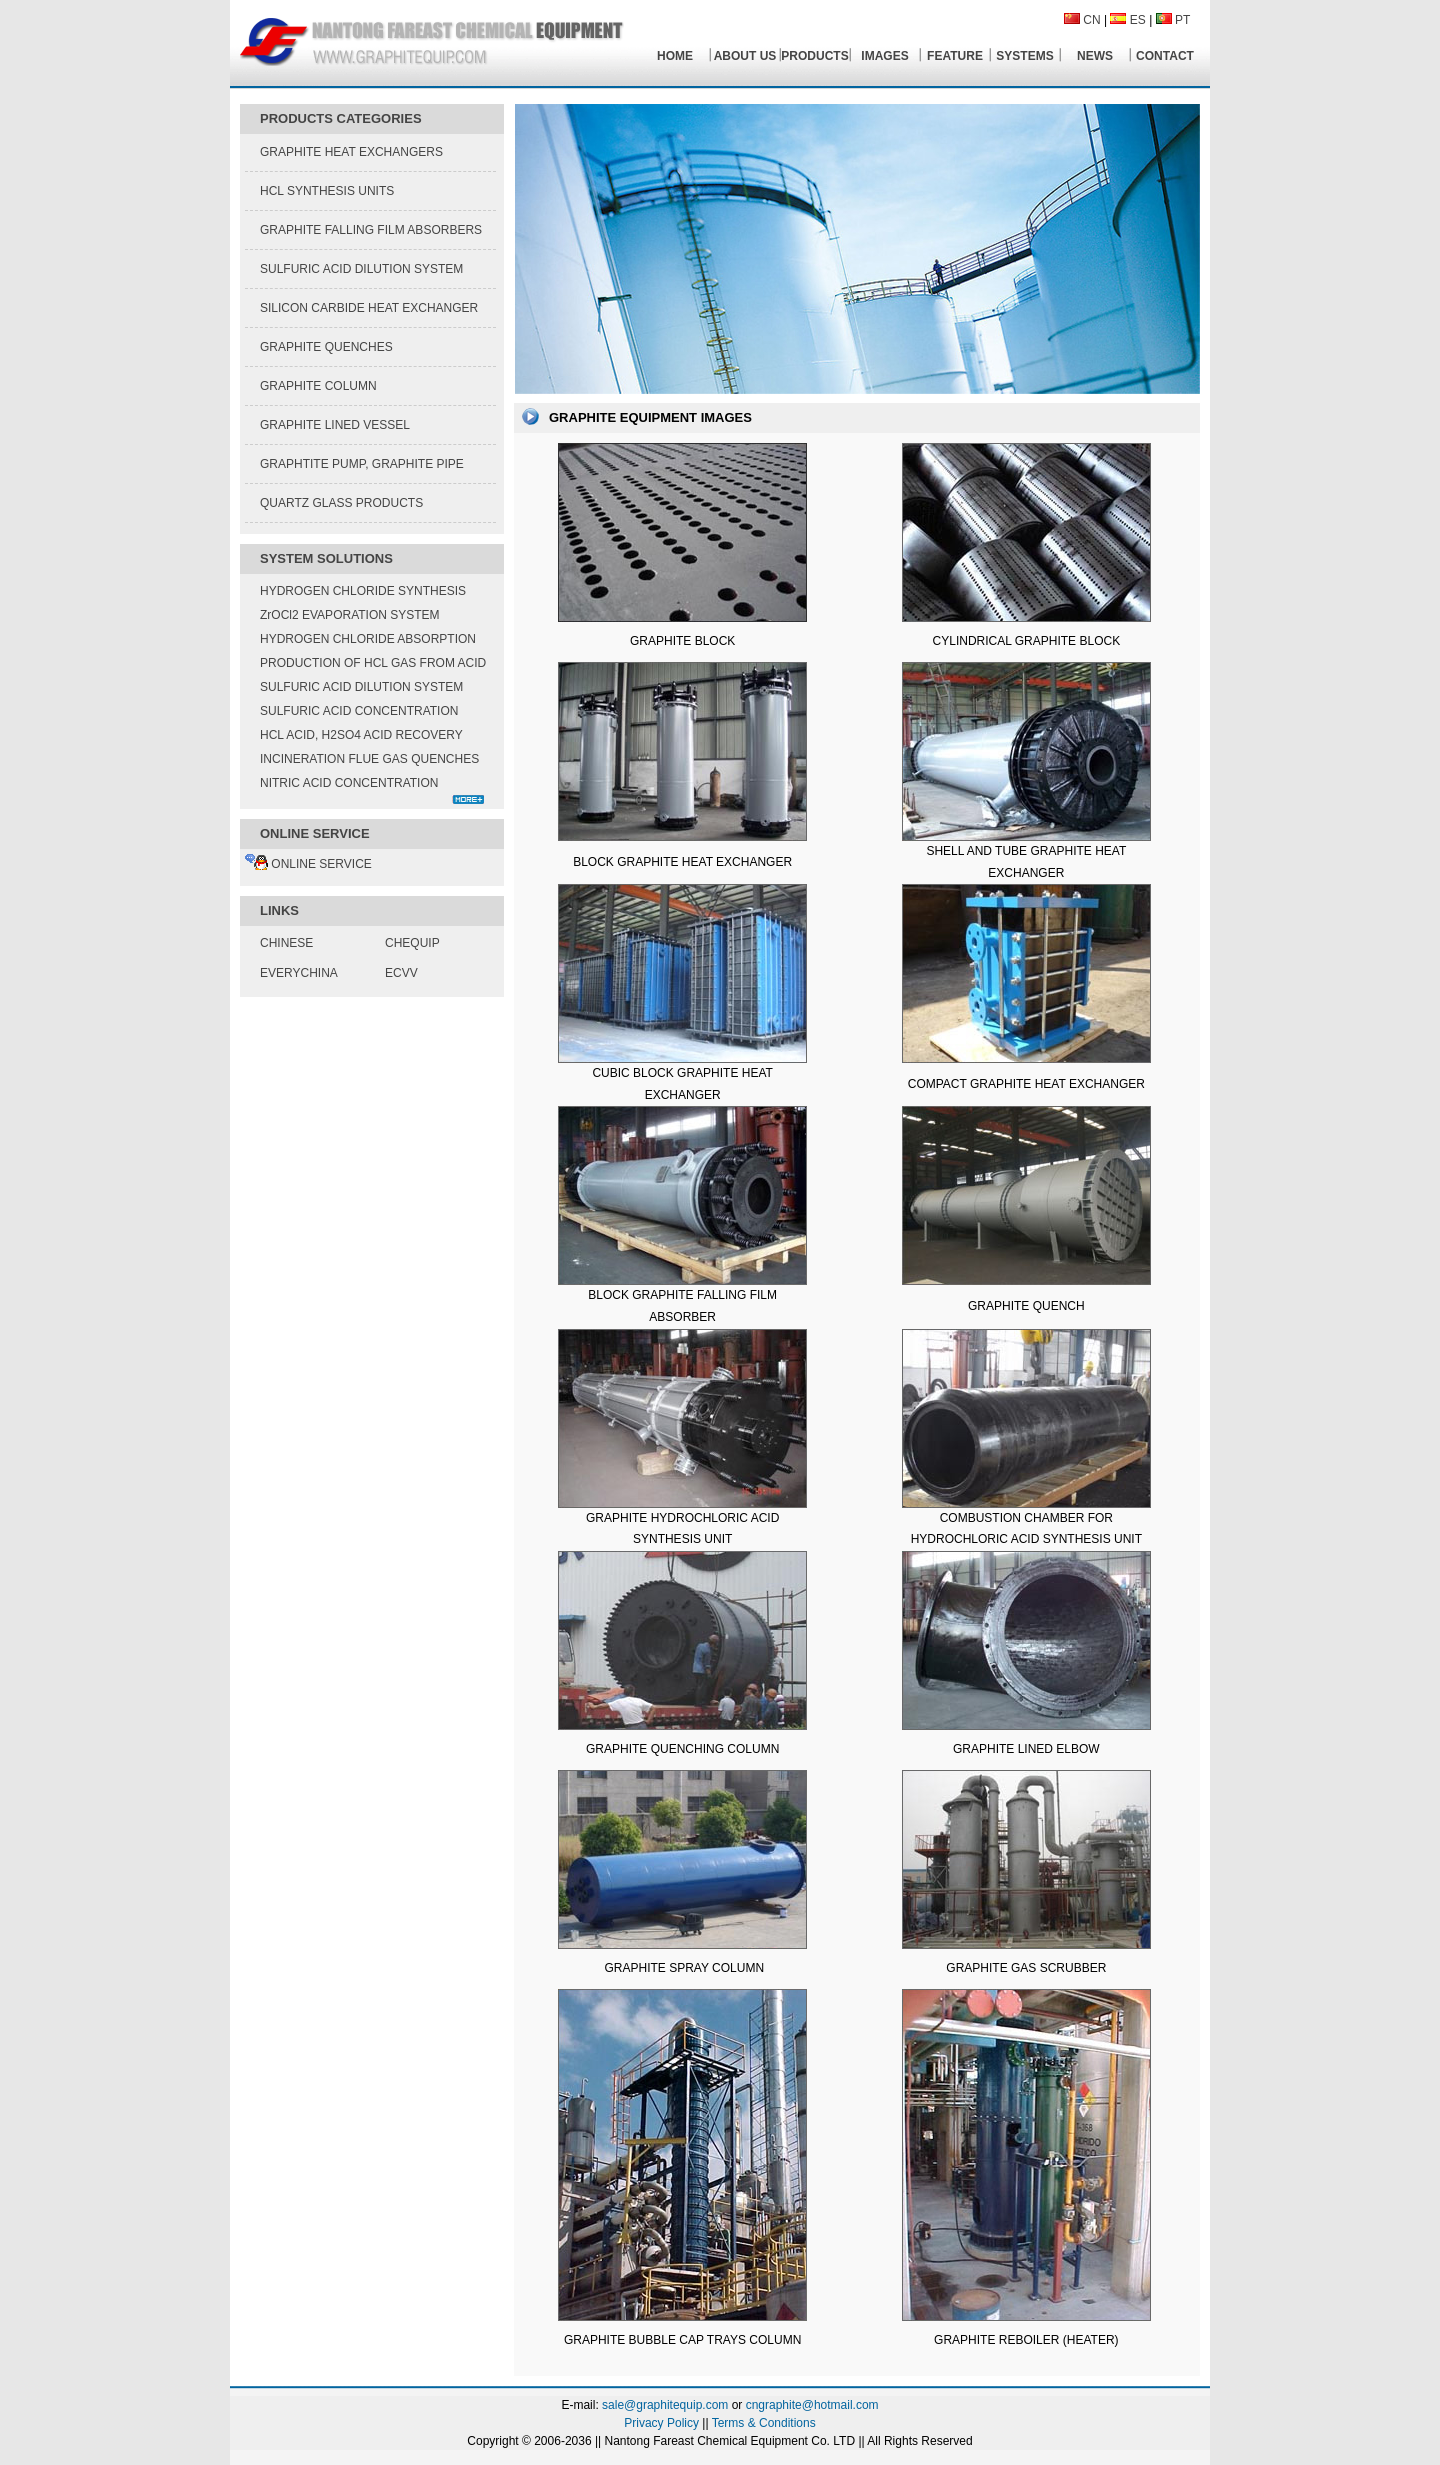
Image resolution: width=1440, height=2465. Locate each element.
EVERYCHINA (299, 973)
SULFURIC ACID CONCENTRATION (359, 711)
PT (1182, 20)
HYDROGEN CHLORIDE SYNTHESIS (363, 591)
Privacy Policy (661, 2423)
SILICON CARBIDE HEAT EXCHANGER (369, 308)
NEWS (1095, 56)
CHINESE (286, 943)
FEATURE (955, 56)
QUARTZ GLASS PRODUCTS (341, 503)
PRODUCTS (814, 56)
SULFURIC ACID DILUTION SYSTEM (361, 269)
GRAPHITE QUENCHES (326, 347)
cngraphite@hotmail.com (812, 2405)
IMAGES (884, 56)
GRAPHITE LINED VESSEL (335, 425)
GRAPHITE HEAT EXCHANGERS (351, 152)
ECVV (401, 973)
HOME (675, 56)
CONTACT (1165, 56)
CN (1091, 20)
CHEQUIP (412, 943)
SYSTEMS (1024, 56)
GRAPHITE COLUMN (318, 386)
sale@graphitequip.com (665, 2405)
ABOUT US (745, 56)
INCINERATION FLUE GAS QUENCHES (369, 759)
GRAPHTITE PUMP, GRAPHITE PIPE (362, 464)
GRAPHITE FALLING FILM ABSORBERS (371, 230)
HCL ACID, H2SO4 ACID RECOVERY (361, 735)
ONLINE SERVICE (308, 864)
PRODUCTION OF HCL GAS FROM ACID (373, 663)
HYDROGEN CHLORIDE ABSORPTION (368, 639)
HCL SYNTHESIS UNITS (327, 191)
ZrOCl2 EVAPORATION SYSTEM (350, 615)
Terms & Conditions (764, 2423)
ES (1138, 20)
